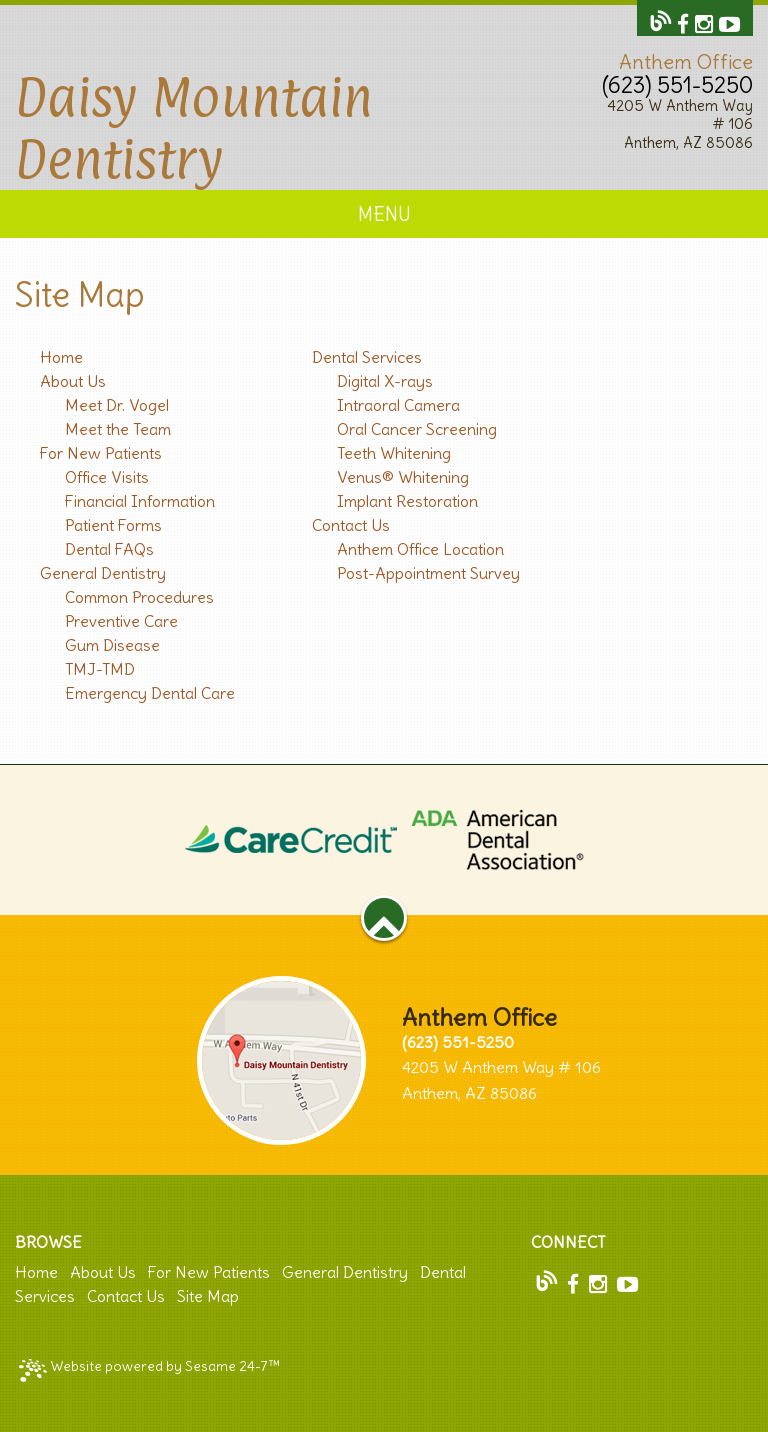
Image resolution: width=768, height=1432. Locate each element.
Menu (384, 214)
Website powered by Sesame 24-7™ (149, 1369)
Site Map (208, 1296)
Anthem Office (686, 61)
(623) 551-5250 (677, 85)
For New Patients (209, 1272)
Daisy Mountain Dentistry (194, 128)
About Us (103, 1272)
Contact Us (126, 1296)
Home (36, 1272)
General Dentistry (345, 1272)
